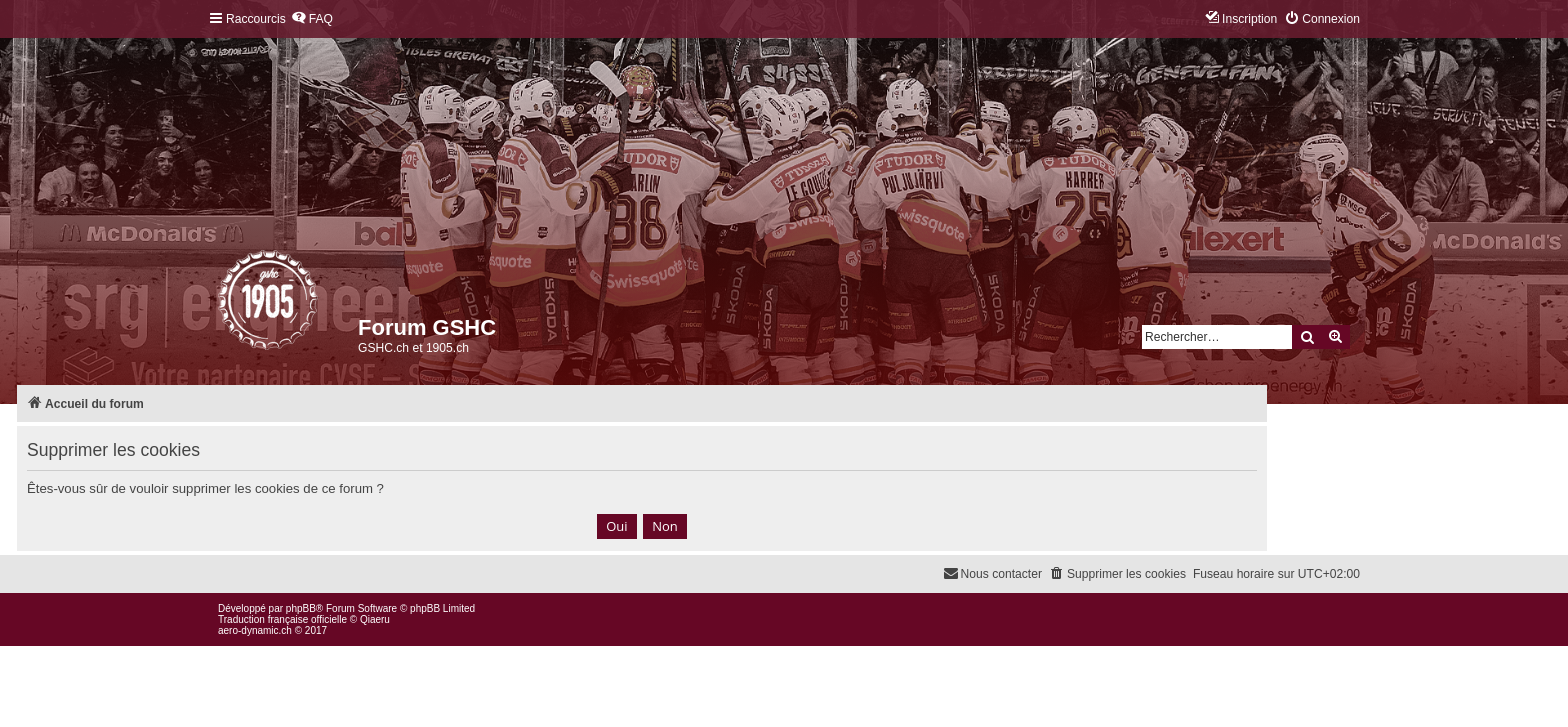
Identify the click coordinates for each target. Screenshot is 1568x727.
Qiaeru (375, 619)
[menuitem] (312, 19)
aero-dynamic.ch (255, 630)
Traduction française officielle (282, 619)
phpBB (301, 608)
